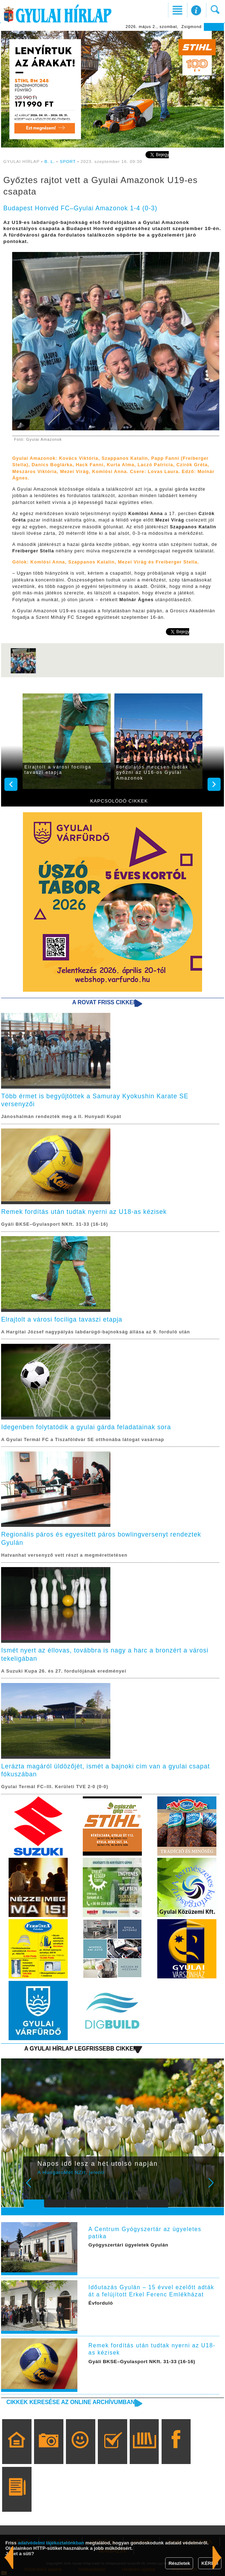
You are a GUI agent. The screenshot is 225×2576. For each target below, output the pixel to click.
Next (214, 2188)
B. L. (50, 161)
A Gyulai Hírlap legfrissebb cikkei (79, 2049)
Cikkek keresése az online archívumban (70, 2402)
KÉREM (209, 2563)
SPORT (68, 161)
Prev (33, 2188)
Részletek (179, 2563)
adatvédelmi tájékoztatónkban (51, 2542)
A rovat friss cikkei (103, 1002)
